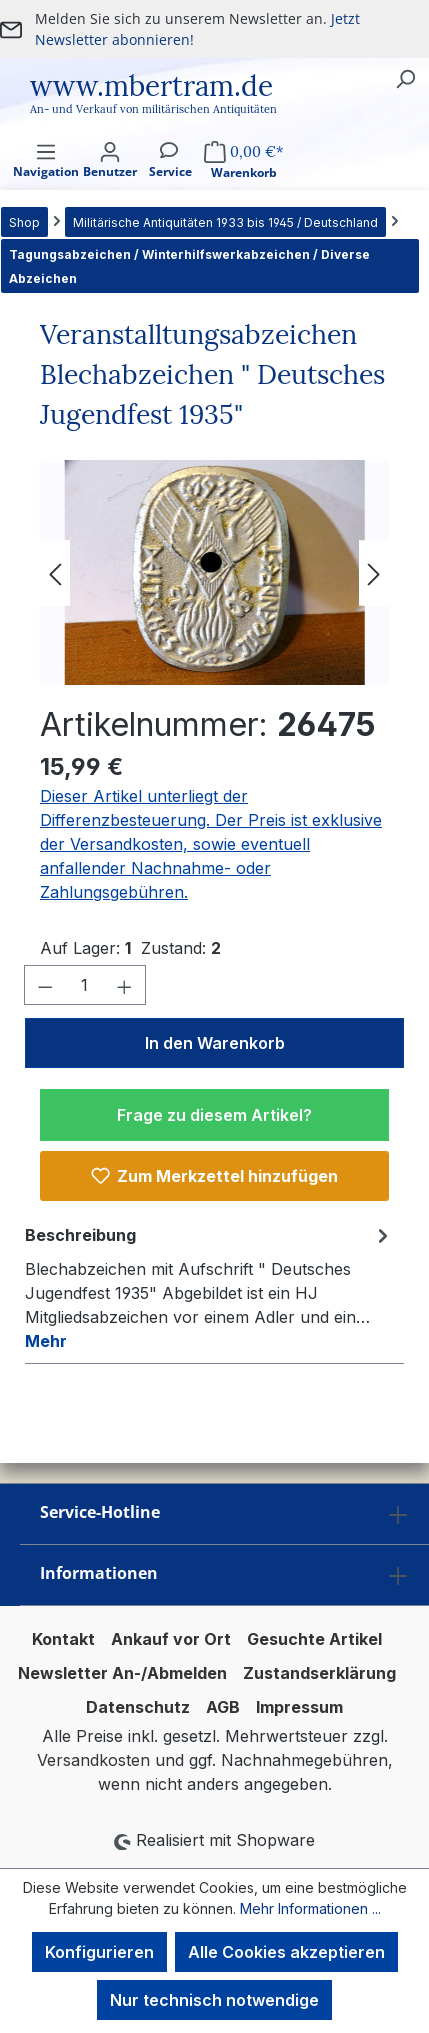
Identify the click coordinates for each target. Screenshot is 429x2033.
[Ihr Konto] (110, 177)
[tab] (209, 1287)
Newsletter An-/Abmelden (122, 1673)
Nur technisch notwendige (214, 2000)
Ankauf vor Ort (171, 1639)
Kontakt (63, 1639)
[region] (214, 572)
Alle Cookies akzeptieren (286, 1952)
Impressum (299, 1707)
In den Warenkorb (215, 1043)
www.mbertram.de (151, 86)
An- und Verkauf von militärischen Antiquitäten (153, 109)
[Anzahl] (85, 985)
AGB (223, 1707)
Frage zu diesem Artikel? (214, 1115)
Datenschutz (138, 1707)
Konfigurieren (99, 1952)
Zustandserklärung (319, 1673)
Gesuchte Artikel (314, 1639)
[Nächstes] (374, 572)
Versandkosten (93, 1760)
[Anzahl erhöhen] (125, 985)
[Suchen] (405, 78)
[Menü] (46, 177)
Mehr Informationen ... (310, 1908)
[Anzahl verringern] (45, 985)
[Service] (170, 177)
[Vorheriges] (55, 572)
